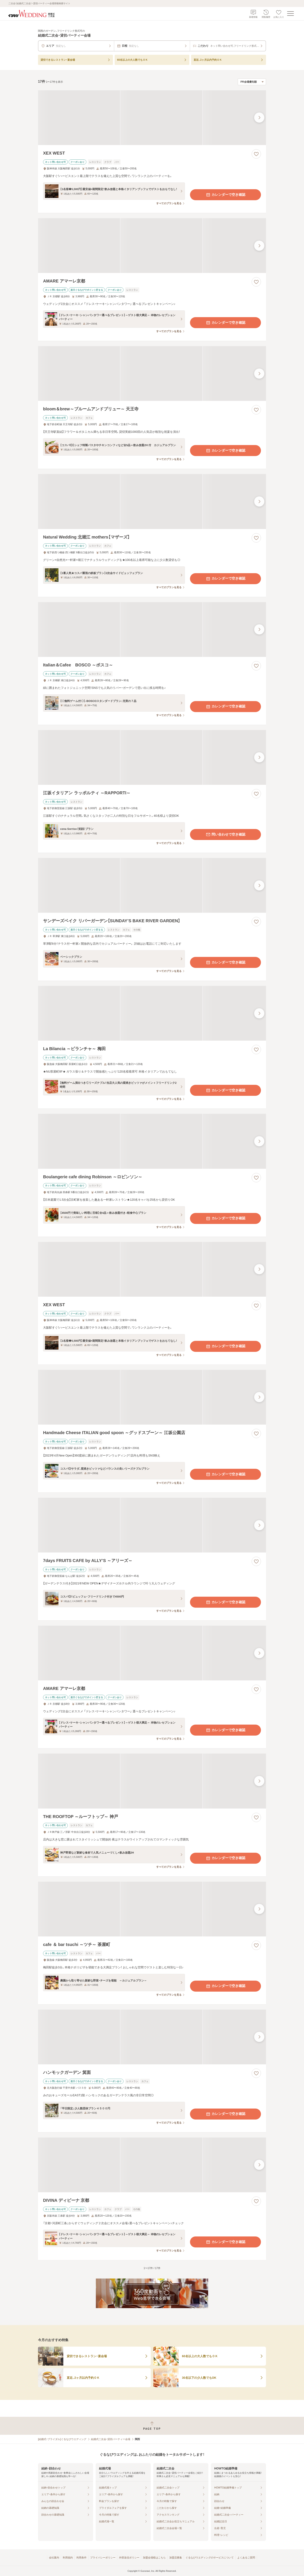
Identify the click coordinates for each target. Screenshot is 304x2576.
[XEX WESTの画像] (152, 117)
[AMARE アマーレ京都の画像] (152, 245)
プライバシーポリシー (102, 2557)
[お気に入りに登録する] (256, 154)
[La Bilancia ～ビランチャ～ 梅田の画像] (152, 1013)
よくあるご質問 (246, 2557)
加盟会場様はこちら (154, 2557)
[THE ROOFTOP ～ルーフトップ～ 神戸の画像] (152, 1781)
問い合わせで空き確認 (225, 834)
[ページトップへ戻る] (152, 2426)
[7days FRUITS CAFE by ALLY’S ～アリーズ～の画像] (152, 1525)
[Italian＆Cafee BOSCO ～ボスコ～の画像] (152, 629)
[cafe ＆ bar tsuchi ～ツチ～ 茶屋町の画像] (152, 1909)
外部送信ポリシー (129, 2557)
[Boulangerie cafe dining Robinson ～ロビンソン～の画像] (152, 1141)
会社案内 (54, 2557)
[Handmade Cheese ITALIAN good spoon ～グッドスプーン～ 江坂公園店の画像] (152, 1397)
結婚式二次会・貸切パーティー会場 (110, 2439)
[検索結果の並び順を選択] (252, 81)
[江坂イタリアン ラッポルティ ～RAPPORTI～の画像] (152, 757)
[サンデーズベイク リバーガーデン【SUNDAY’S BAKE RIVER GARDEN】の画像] (152, 885)
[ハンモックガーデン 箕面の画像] (152, 2037)
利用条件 (81, 2557)
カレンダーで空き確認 (225, 194)
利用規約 (68, 2557)
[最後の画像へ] (259, 117)
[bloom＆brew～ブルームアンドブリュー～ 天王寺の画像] (152, 373)
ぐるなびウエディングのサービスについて (210, 2557)
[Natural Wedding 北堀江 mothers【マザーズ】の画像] (152, 501)
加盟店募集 (175, 2557)
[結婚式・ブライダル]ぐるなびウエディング (62, 2439)
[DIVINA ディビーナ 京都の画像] (152, 2165)
